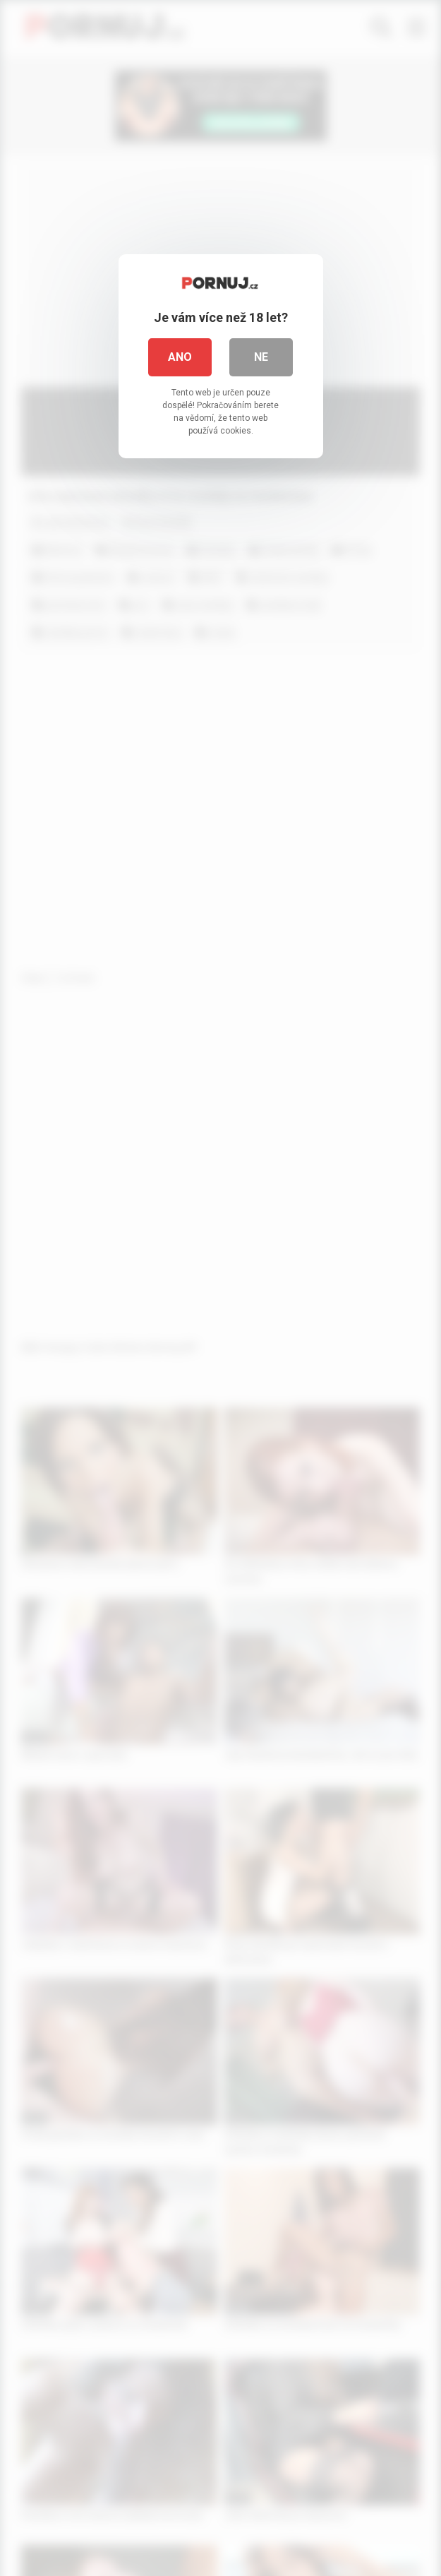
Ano (180, 357)
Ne (261, 357)
